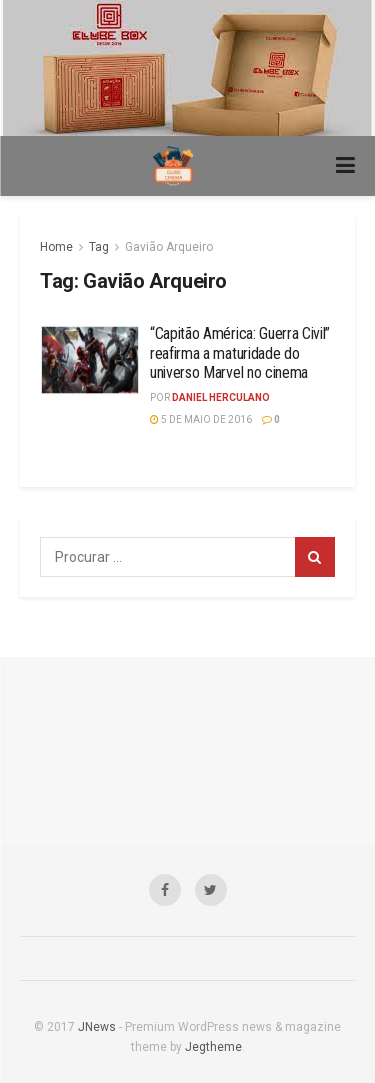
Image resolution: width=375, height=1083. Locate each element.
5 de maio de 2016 (201, 419)
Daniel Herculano (221, 397)
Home (56, 247)
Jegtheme (213, 1047)
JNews (97, 1027)
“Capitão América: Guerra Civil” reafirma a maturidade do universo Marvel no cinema (240, 352)
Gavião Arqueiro (169, 247)
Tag (99, 247)
